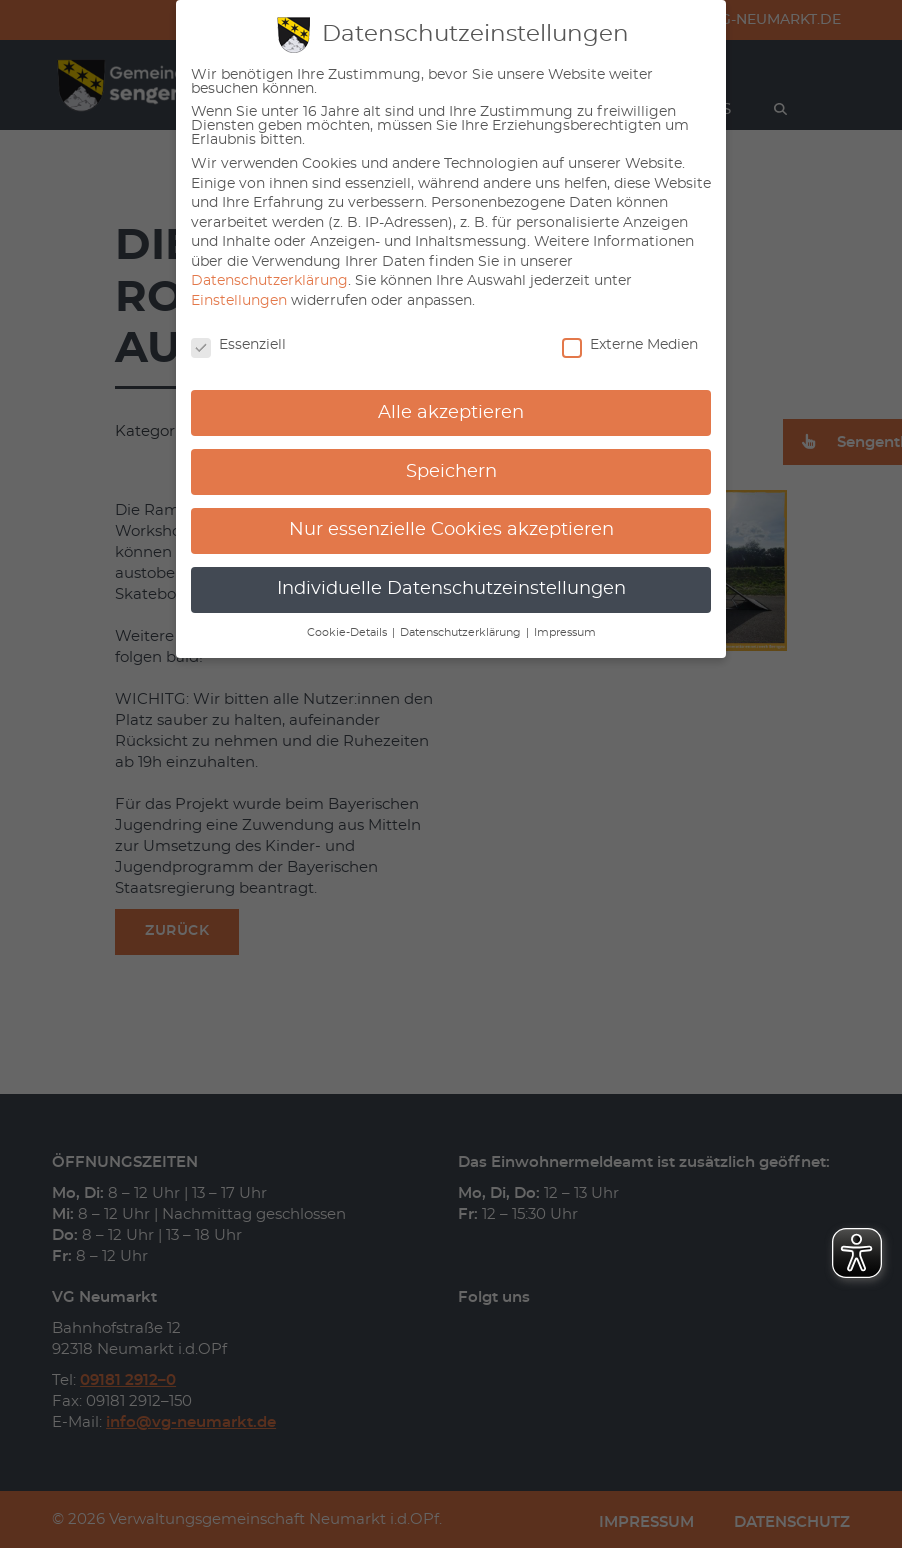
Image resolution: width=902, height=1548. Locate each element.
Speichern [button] (451, 472)
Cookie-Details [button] (348, 633)
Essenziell (238, 345)
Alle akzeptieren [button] (451, 413)
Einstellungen (239, 301)
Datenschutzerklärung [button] (462, 633)
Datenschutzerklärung (269, 281)
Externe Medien (630, 345)
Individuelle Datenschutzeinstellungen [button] (451, 589)
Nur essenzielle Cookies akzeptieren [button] (451, 530)
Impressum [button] (565, 633)
